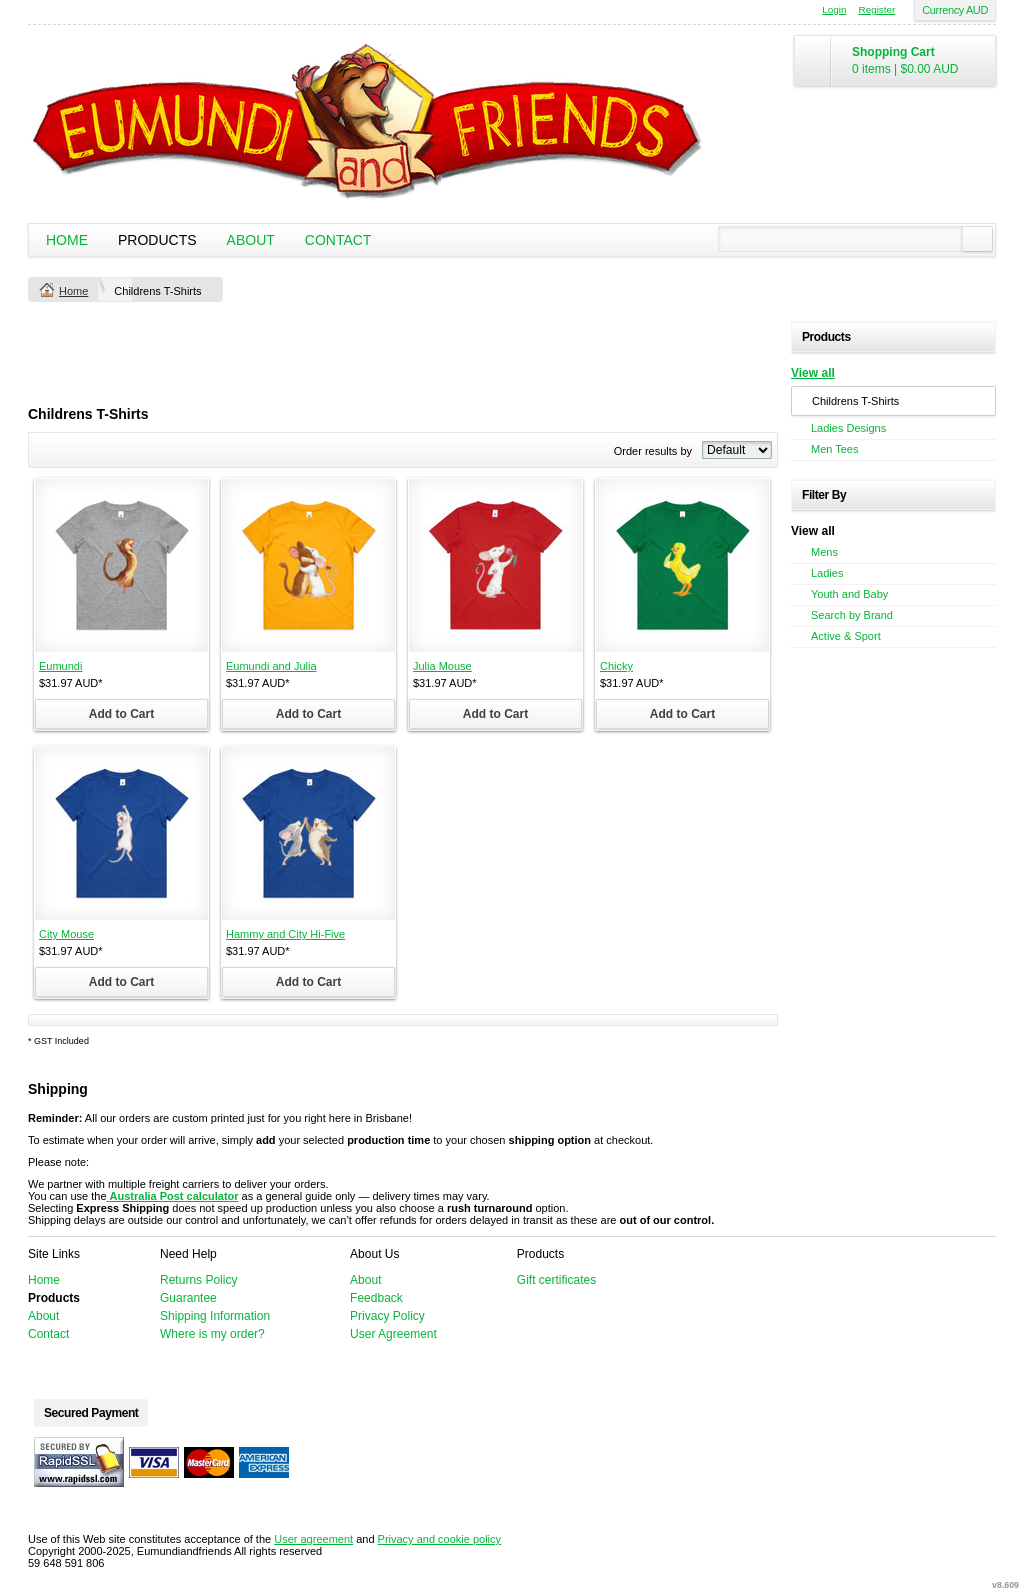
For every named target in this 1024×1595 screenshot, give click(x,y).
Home (67, 240)
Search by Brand (852, 615)
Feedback (376, 1298)
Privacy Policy (387, 1316)
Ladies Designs (848, 428)
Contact (338, 240)
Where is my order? (212, 1334)
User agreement (313, 1539)
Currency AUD (955, 10)
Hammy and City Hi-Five (285, 934)
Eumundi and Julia (271, 666)
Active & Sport (846, 636)
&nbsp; (121, 565)
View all (813, 373)
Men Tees (835, 449)
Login (834, 9)
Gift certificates (556, 1280)
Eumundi (60, 666)
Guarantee (188, 1298)
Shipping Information (215, 1316)
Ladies (827, 573)
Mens (824, 552)
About (251, 240)
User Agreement (393, 1334)
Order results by (653, 451)
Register (877, 9)
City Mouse (66, 934)
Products (157, 240)
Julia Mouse (442, 666)
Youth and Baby (849, 594)
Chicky (616, 666)
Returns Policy (198, 1280)
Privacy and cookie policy (440, 1539)
